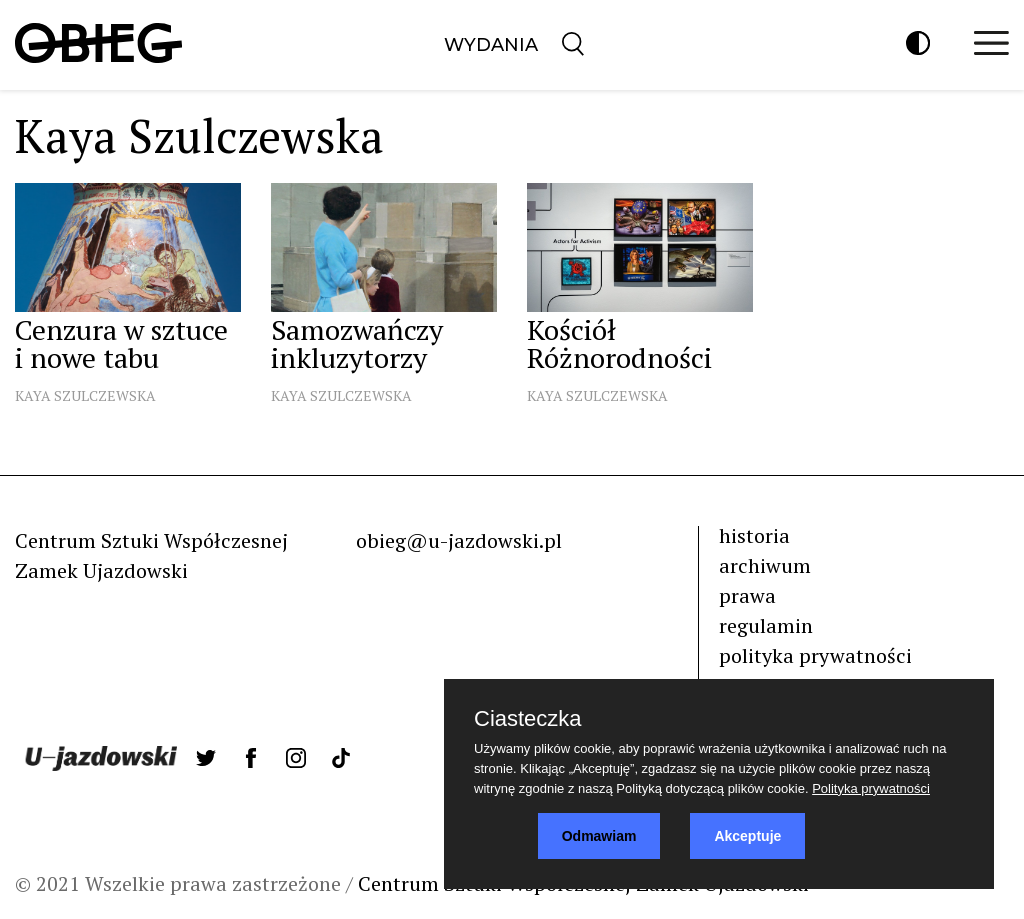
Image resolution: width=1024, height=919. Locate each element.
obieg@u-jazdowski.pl (459, 540)
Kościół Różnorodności (619, 343)
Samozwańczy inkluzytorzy (357, 343)
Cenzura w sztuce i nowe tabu (121, 343)
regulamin (766, 625)
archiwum (765, 565)
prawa (747, 595)
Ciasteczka (528, 719)
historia (754, 535)
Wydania (491, 45)
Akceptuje (747, 836)
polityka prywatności (815, 655)
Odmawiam (599, 836)
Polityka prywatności (871, 788)
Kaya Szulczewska (85, 395)
